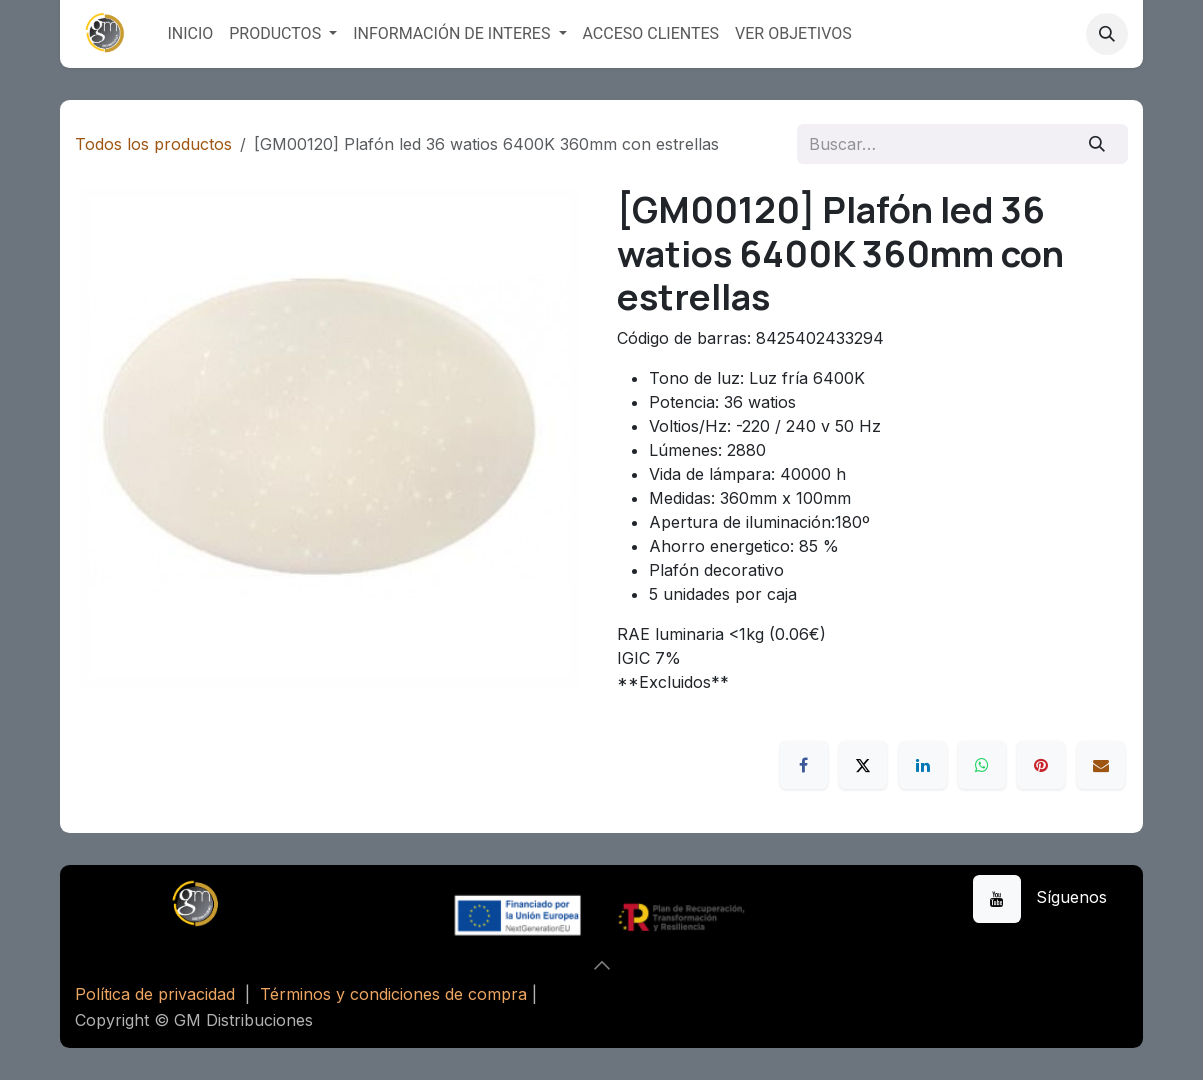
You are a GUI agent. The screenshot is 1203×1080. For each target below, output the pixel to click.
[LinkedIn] (923, 765)
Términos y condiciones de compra (393, 994)
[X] (863, 765)
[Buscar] (1097, 144)
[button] (1107, 34)
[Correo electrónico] (1101, 765)
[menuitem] (190, 34)
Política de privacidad (155, 994)
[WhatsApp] (982, 765)
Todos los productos (153, 144)
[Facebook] (804, 765)
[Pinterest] (1041, 765)
